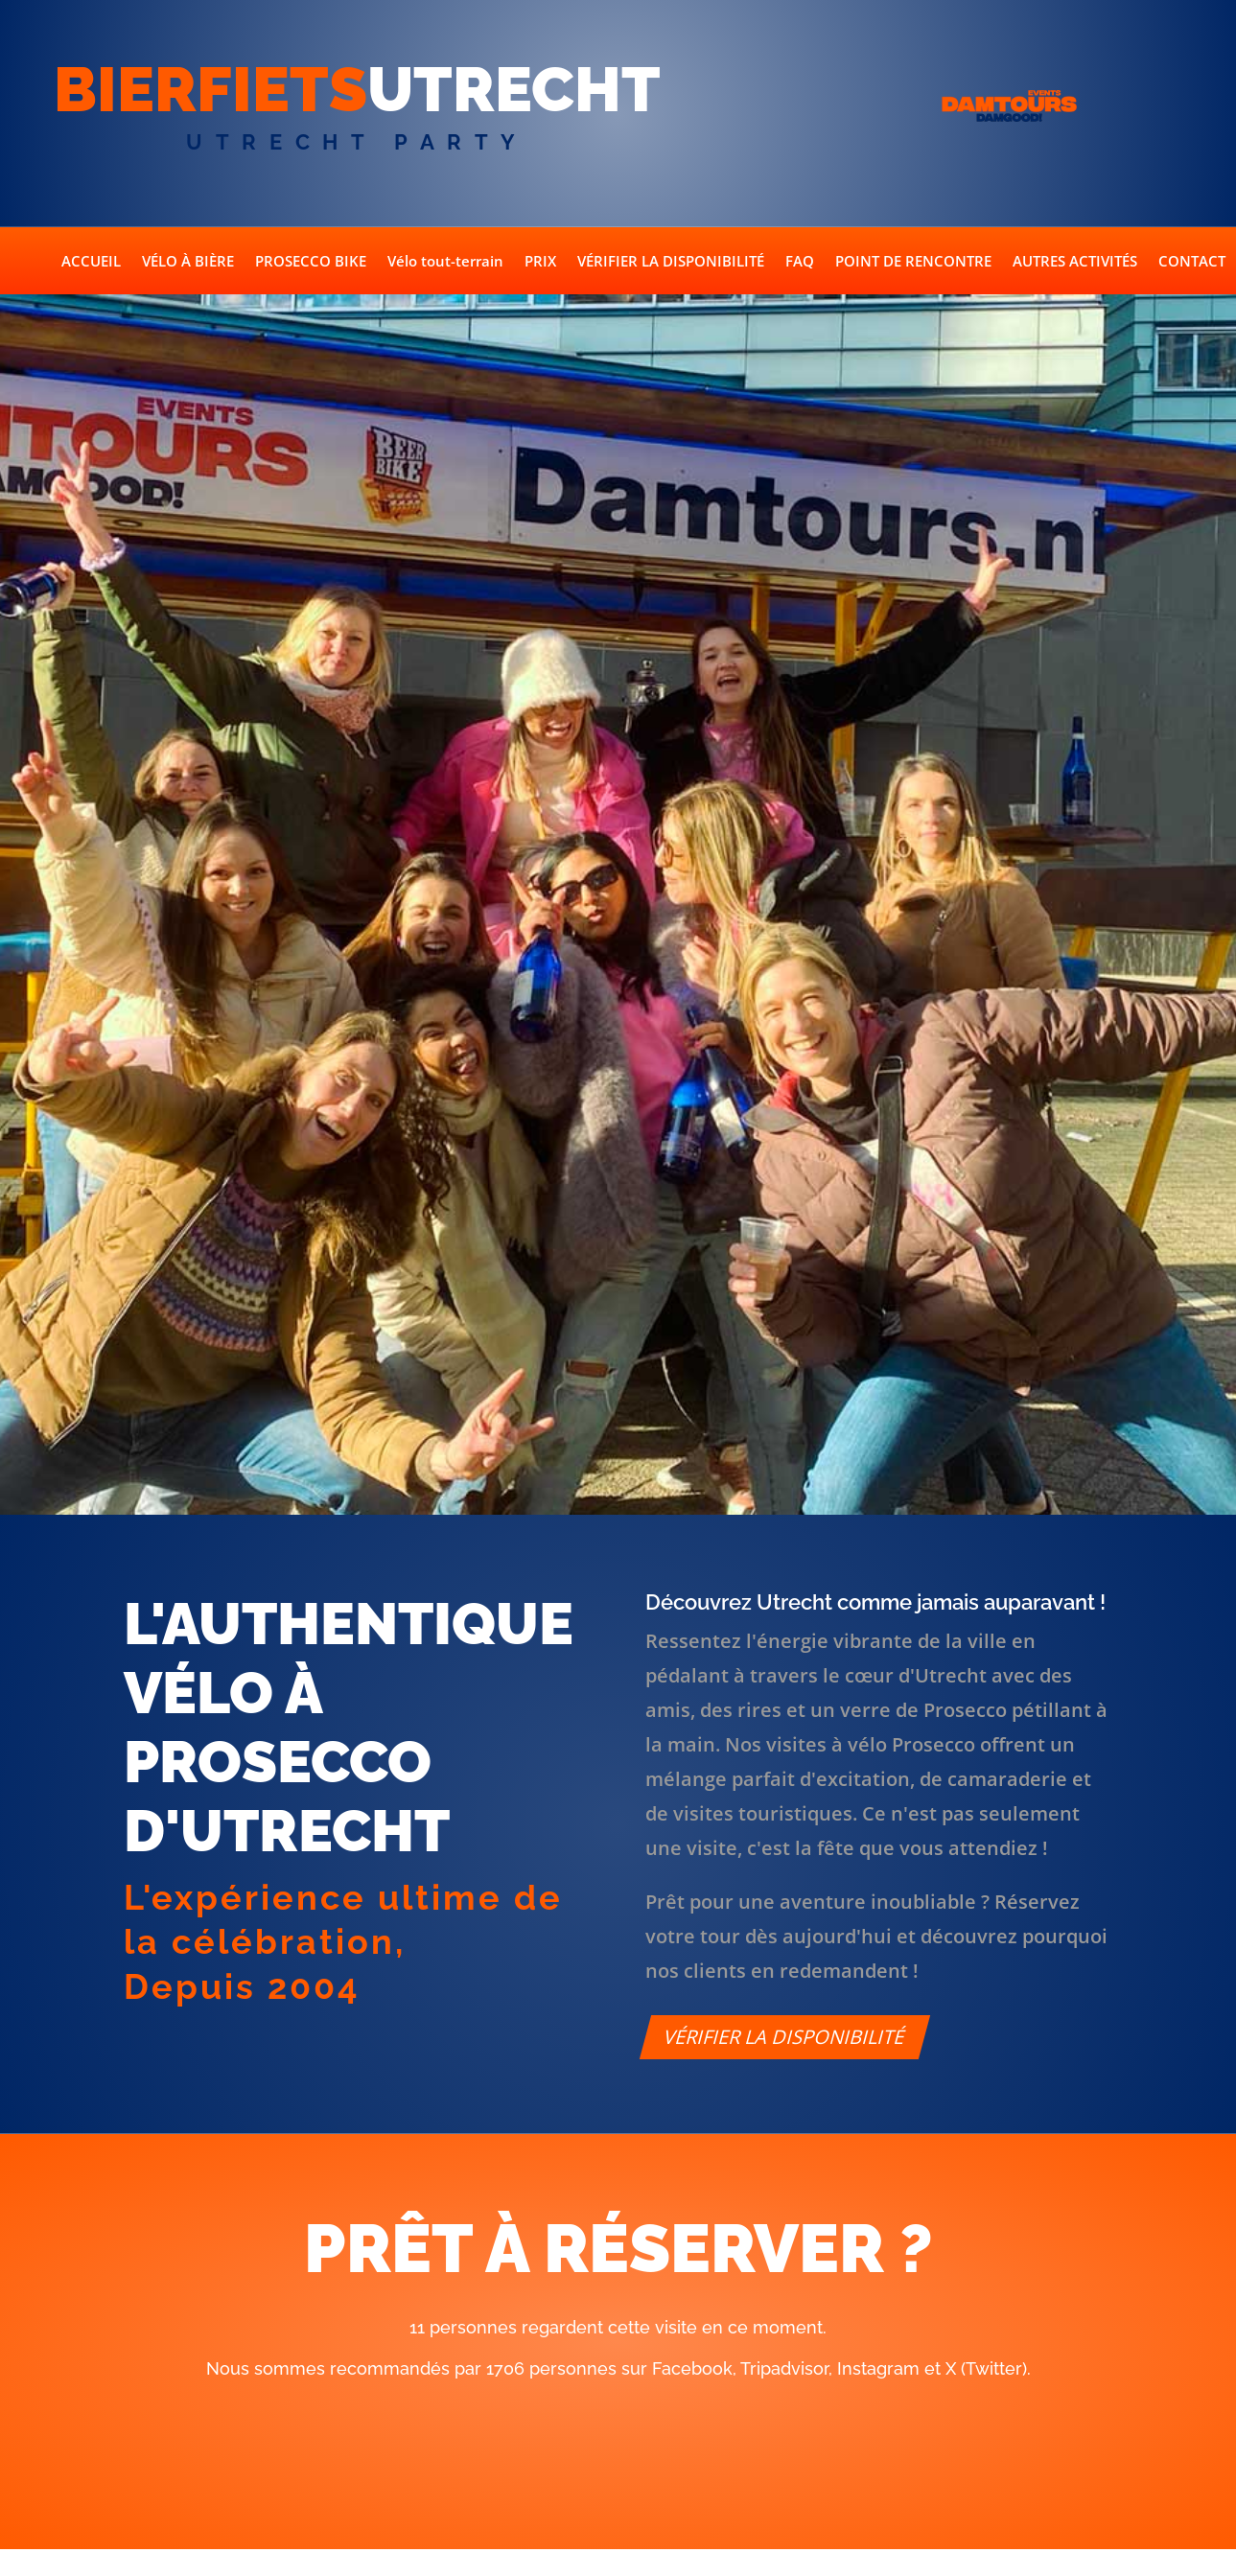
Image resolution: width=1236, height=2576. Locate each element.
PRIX (540, 262)
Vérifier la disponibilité (784, 2037)
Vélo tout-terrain (445, 262)
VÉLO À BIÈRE (188, 262)
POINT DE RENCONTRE (913, 262)
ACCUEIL (91, 262)
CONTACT (1191, 262)
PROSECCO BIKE (310, 262)
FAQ (799, 262)
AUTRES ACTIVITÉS (1075, 262)
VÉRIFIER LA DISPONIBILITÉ (670, 262)
